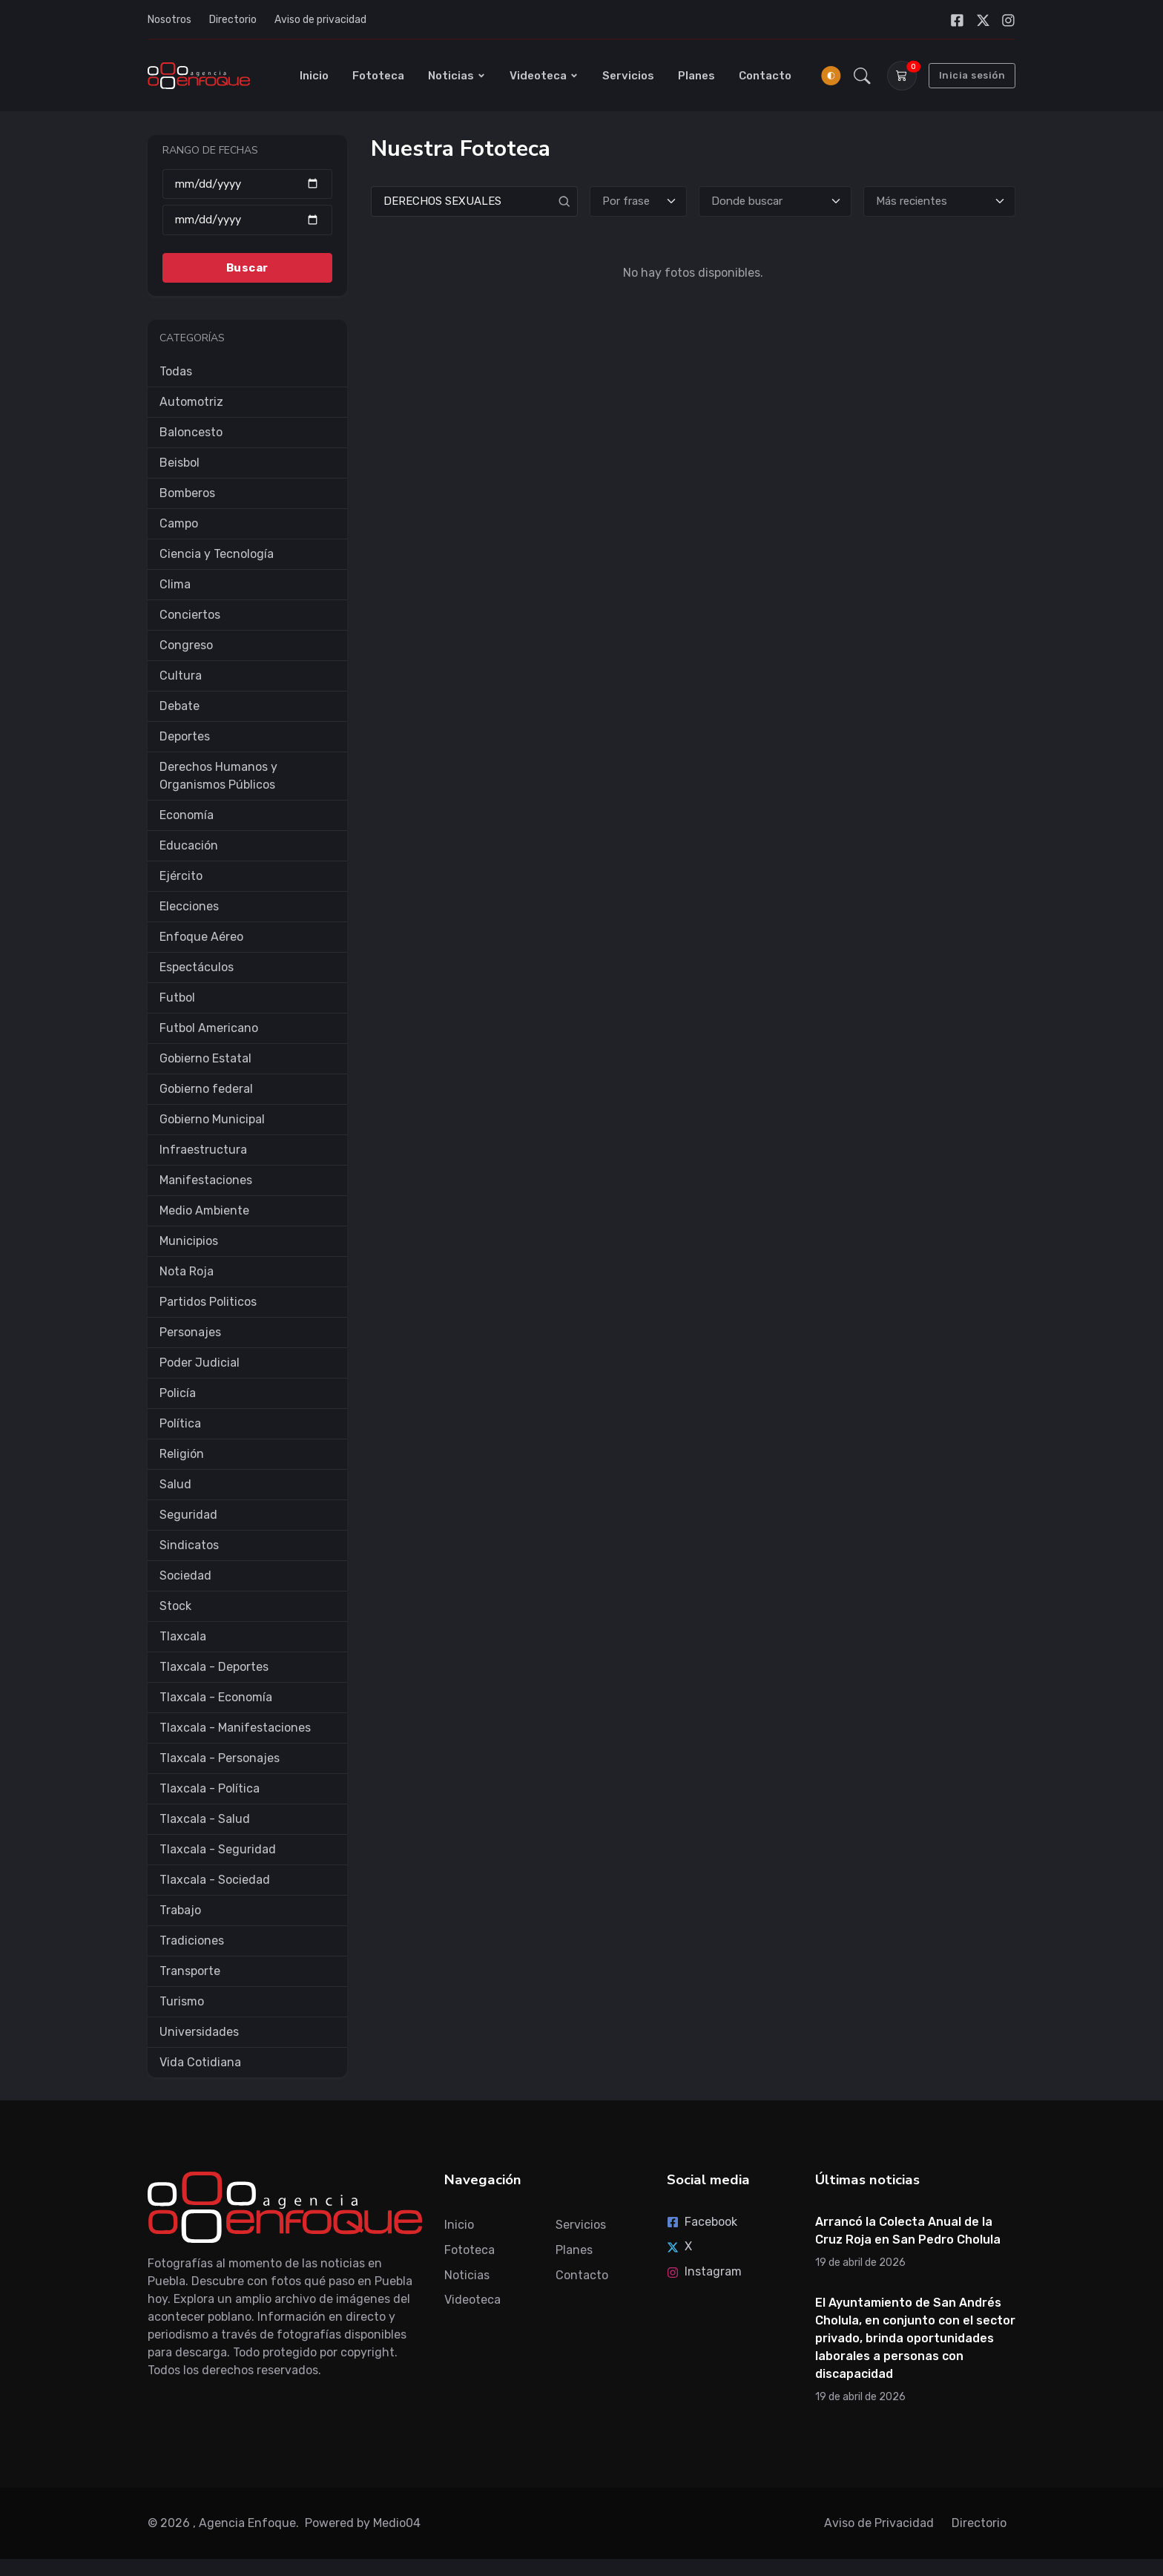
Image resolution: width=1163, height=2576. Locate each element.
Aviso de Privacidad (879, 2523)
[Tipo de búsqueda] (639, 201)
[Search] (474, 201)
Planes (696, 75)
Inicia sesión (972, 75)
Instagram (704, 2271)
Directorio (233, 19)
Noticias (457, 75)
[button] (862, 76)
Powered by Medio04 (363, 2523)
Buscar (247, 267)
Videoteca (544, 75)
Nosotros (169, 19)
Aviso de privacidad (320, 19)
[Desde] (247, 183)
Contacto (765, 75)
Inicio (314, 75)
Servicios (628, 75)
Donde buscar (747, 201)
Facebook (702, 2222)
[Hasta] (247, 220)
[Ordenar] (939, 201)
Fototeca (378, 75)
